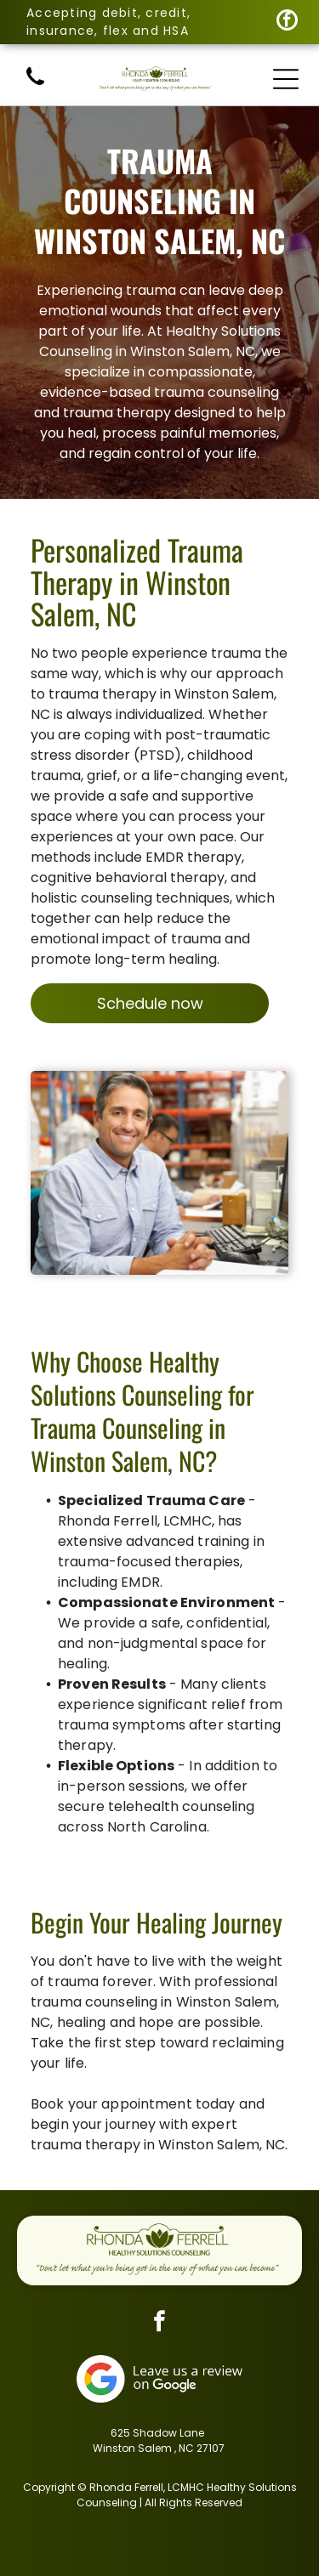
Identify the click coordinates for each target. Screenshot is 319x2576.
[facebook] (287, 22)
